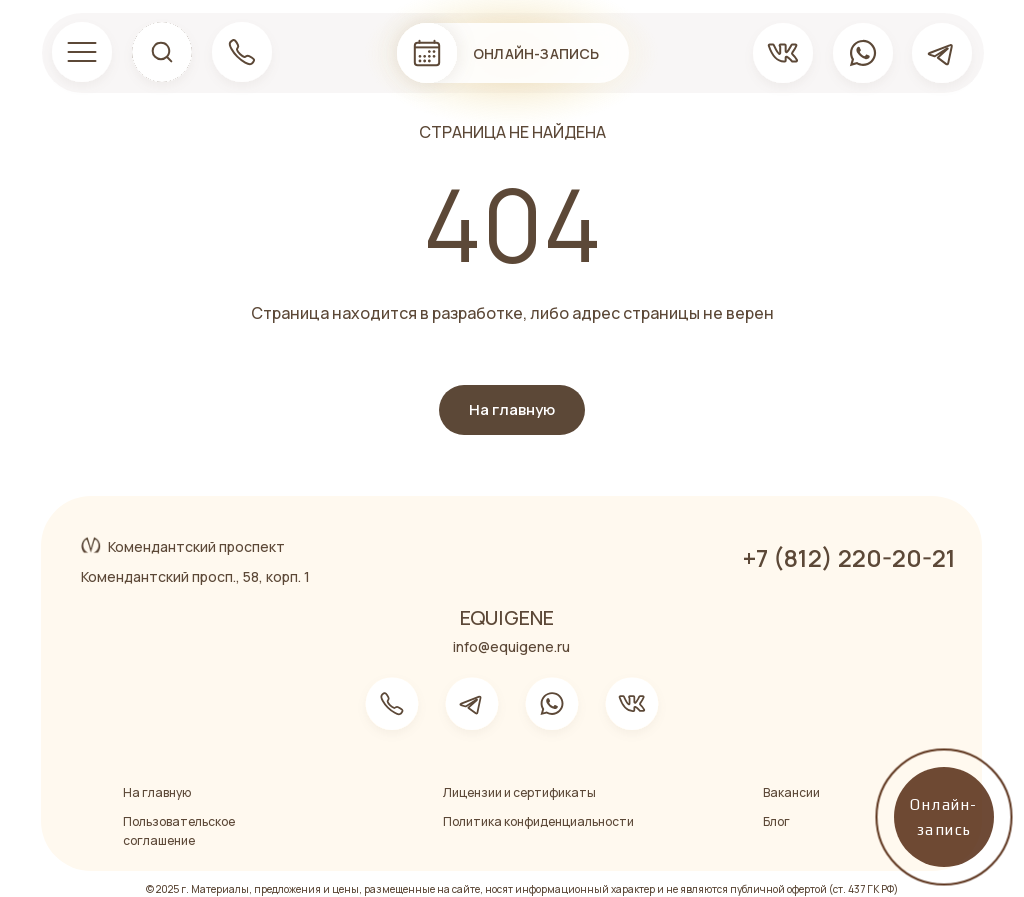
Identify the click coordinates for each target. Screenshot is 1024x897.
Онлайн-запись (536, 53)
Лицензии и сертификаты (519, 792)
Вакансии (791, 792)
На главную (157, 792)
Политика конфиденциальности (538, 821)
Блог (776, 821)
